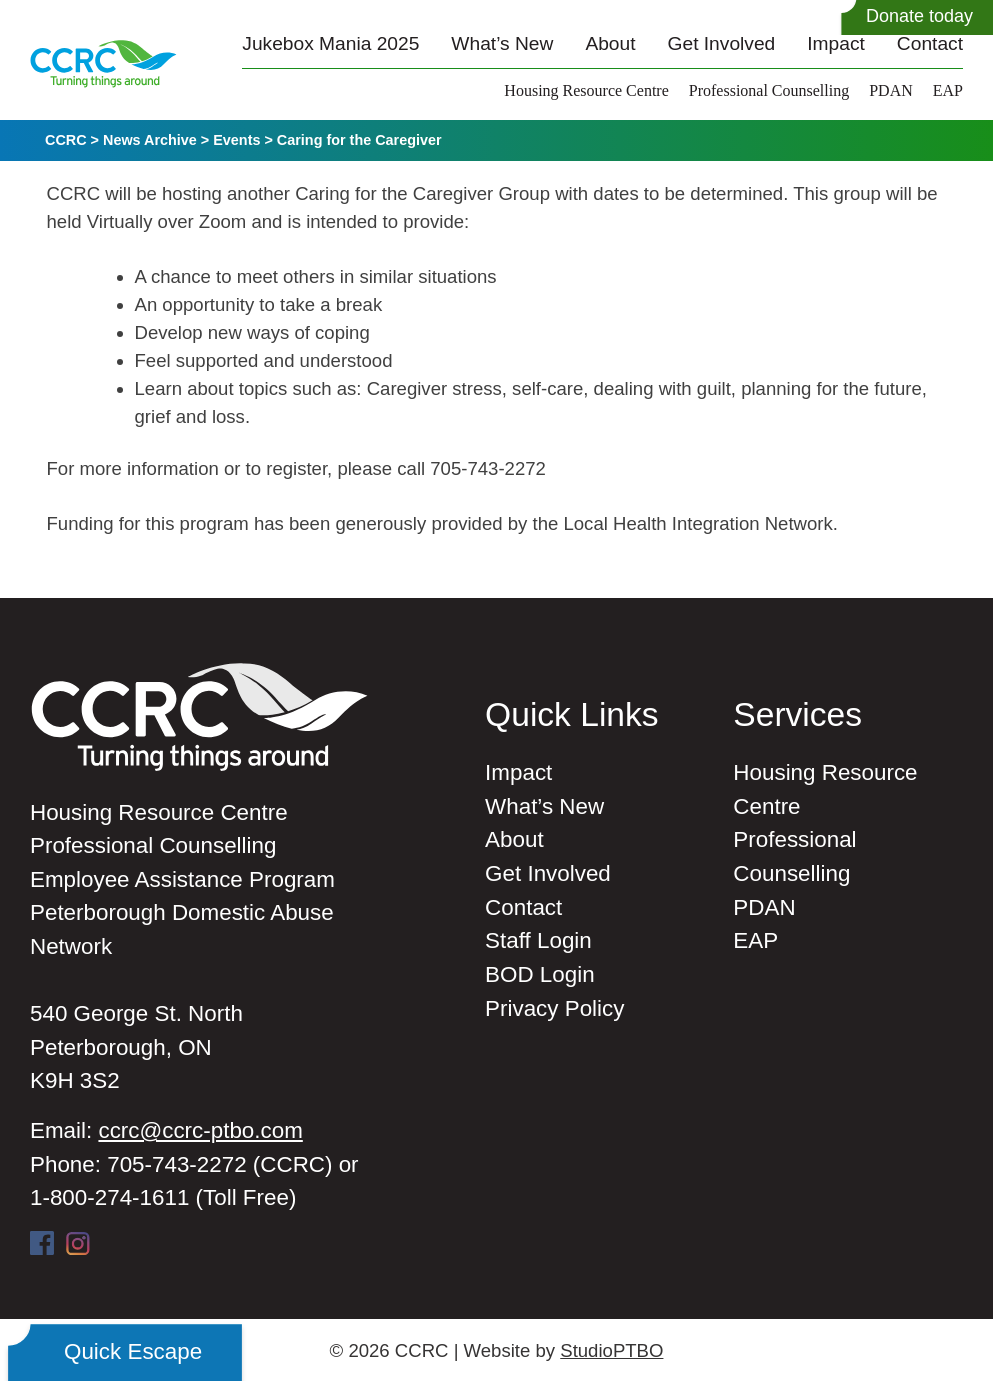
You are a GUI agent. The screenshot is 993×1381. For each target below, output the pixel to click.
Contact (930, 43)
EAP (948, 90)
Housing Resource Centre (586, 90)
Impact (836, 43)
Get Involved (722, 43)
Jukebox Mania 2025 (330, 43)
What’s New (502, 43)
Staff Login (538, 940)
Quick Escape (133, 1351)
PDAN (891, 90)
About (610, 43)
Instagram (78, 1243)
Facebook (42, 1243)
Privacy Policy (554, 1008)
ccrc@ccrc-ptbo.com (200, 1130)
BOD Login (540, 974)
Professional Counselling (769, 90)
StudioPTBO (611, 1350)
